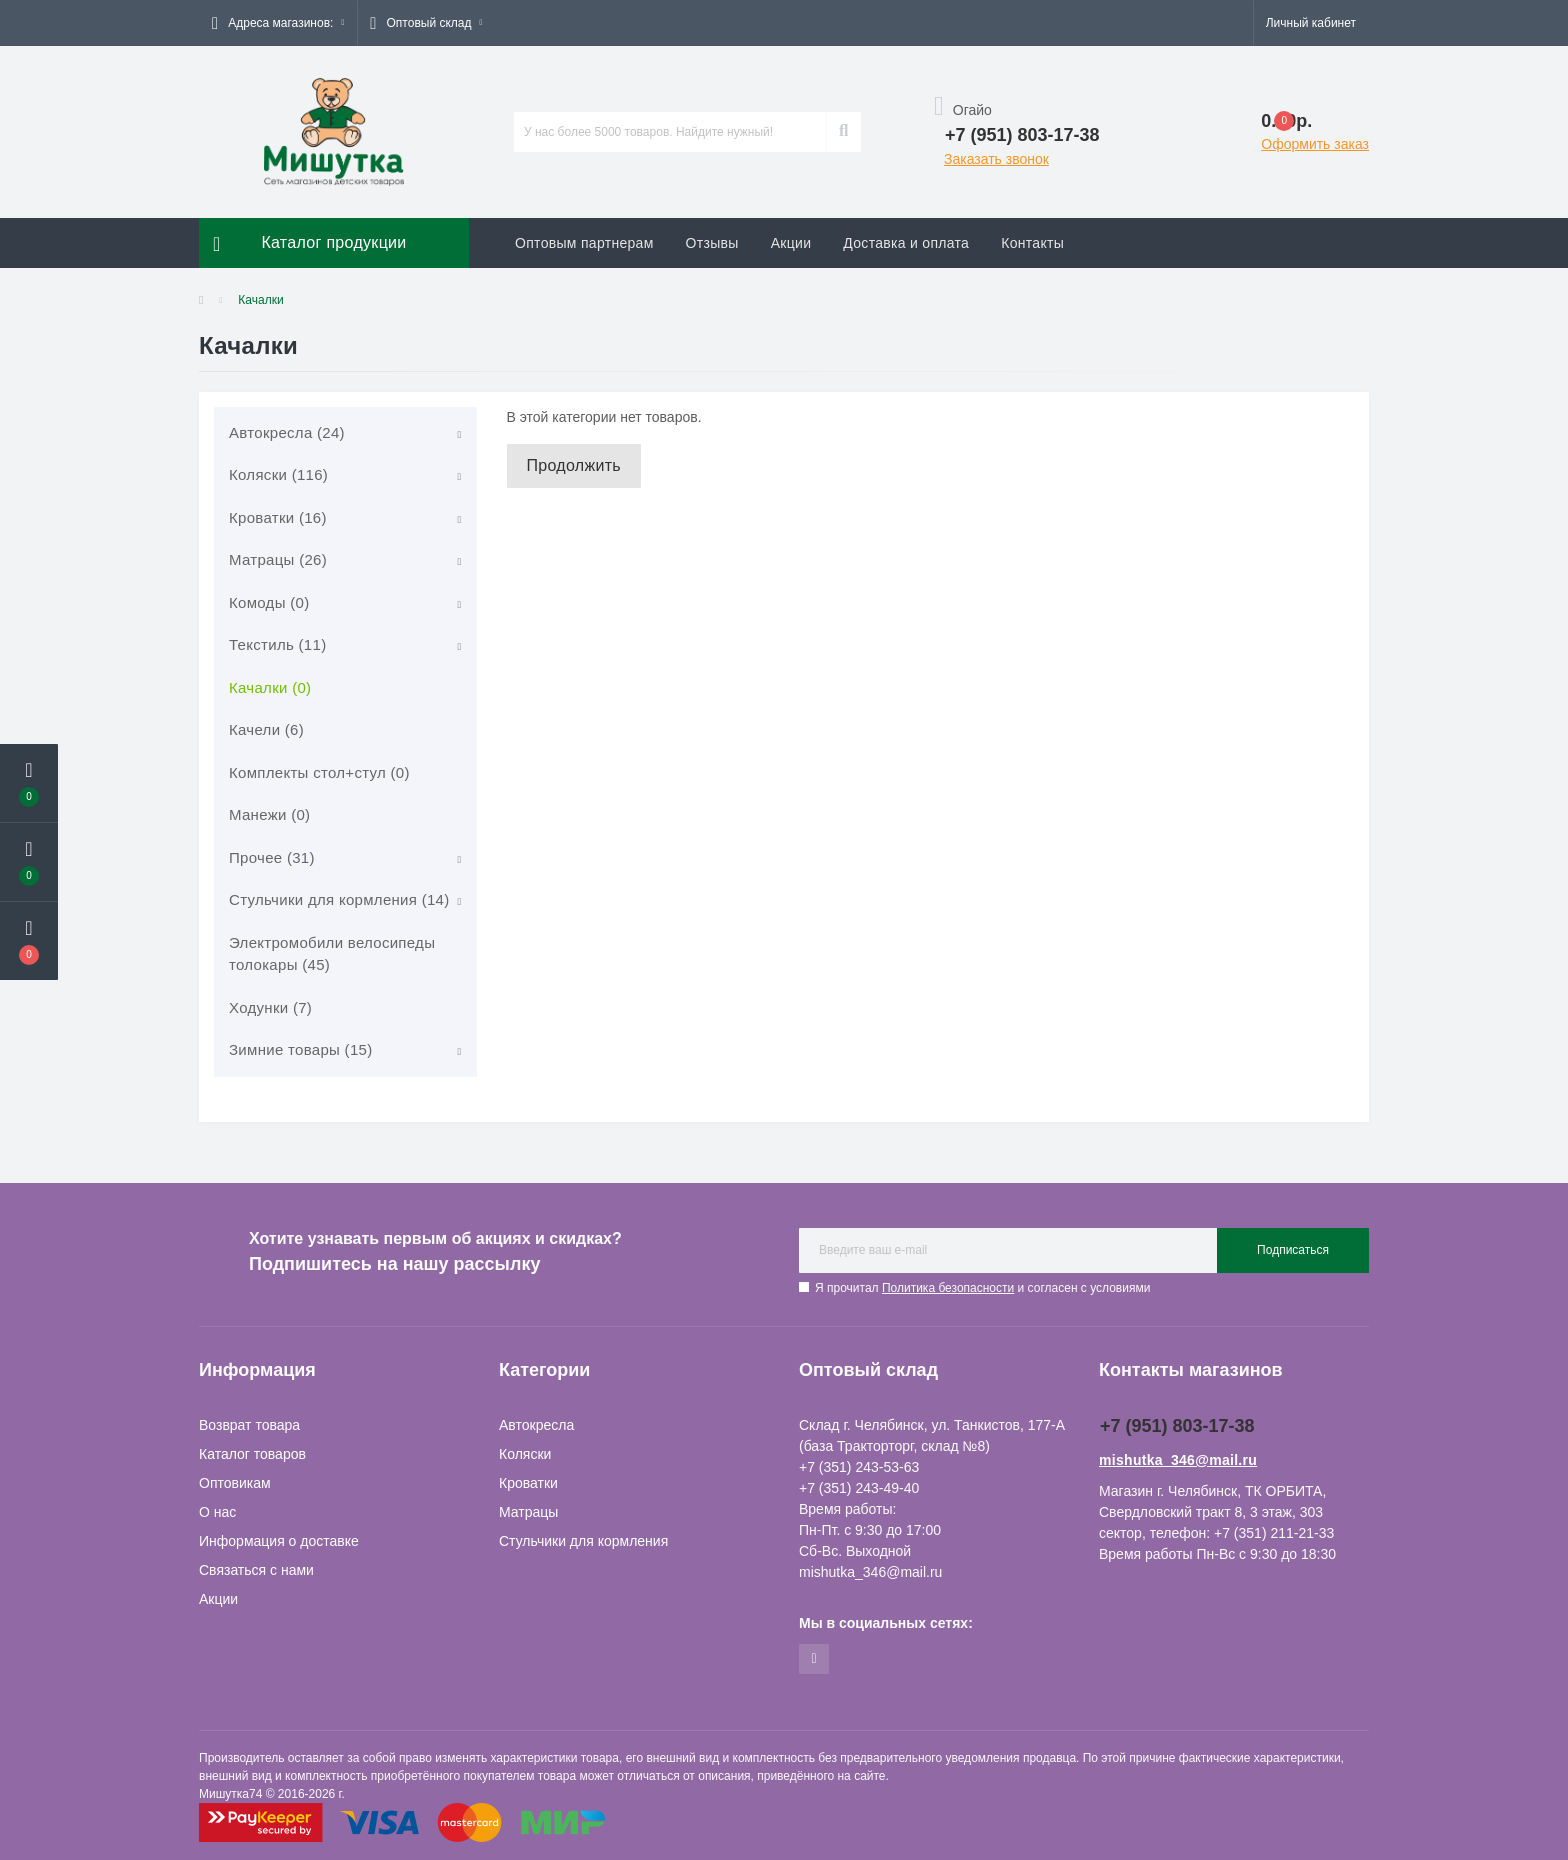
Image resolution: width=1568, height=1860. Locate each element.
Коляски (525, 1454)
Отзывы (712, 243)
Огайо (963, 110)
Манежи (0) (269, 814)
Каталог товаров (252, 1454)
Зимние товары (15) (300, 1049)
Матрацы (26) (278, 559)
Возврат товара (249, 1425)
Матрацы (528, 1512)
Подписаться (1293, 1250)
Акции (791, 243)
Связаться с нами (256, 1570)
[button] (278, 23)
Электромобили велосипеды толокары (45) (332, 954)
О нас (217, 1512)
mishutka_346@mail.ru (1178, 1460)
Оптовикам (235, 1483)
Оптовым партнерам (584, 243)
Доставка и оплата (906, 243)
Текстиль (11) (277, 644)
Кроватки (528, 1483)
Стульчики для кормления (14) (339, 899)
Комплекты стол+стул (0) (319, 772)
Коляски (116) (278, 474)
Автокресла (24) (287, 432)
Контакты (1032, 243)
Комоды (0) (269, 602)
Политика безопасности (948, 1288)
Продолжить (574, 465)
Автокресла (536, 1425)
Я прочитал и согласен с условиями (982, 1288)
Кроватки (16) (278, 517)
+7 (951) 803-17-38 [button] (1177, 1426)
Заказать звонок (996, 159)
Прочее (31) (272, 857)
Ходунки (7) (270, 1007)
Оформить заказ (1315, 144)
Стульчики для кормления (583, 1541)
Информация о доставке (279, 1541)
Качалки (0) (270, 687)
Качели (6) (266, 729)
